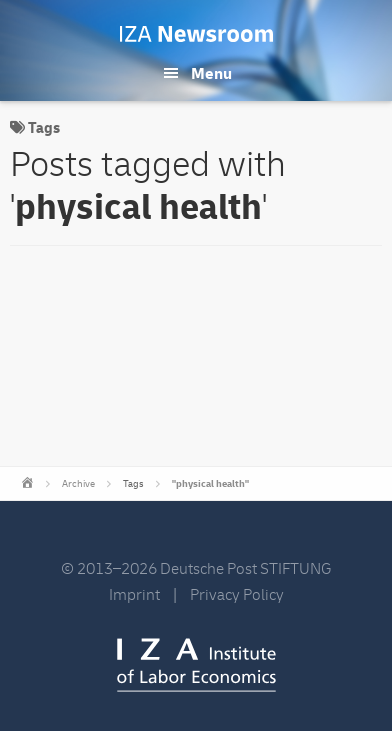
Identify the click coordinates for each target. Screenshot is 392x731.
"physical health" (210, 484)
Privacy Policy (237, 595)
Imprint (134, 595)
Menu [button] (211, 74)
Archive (78, 484)
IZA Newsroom (196, 34)
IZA (196, 665)
